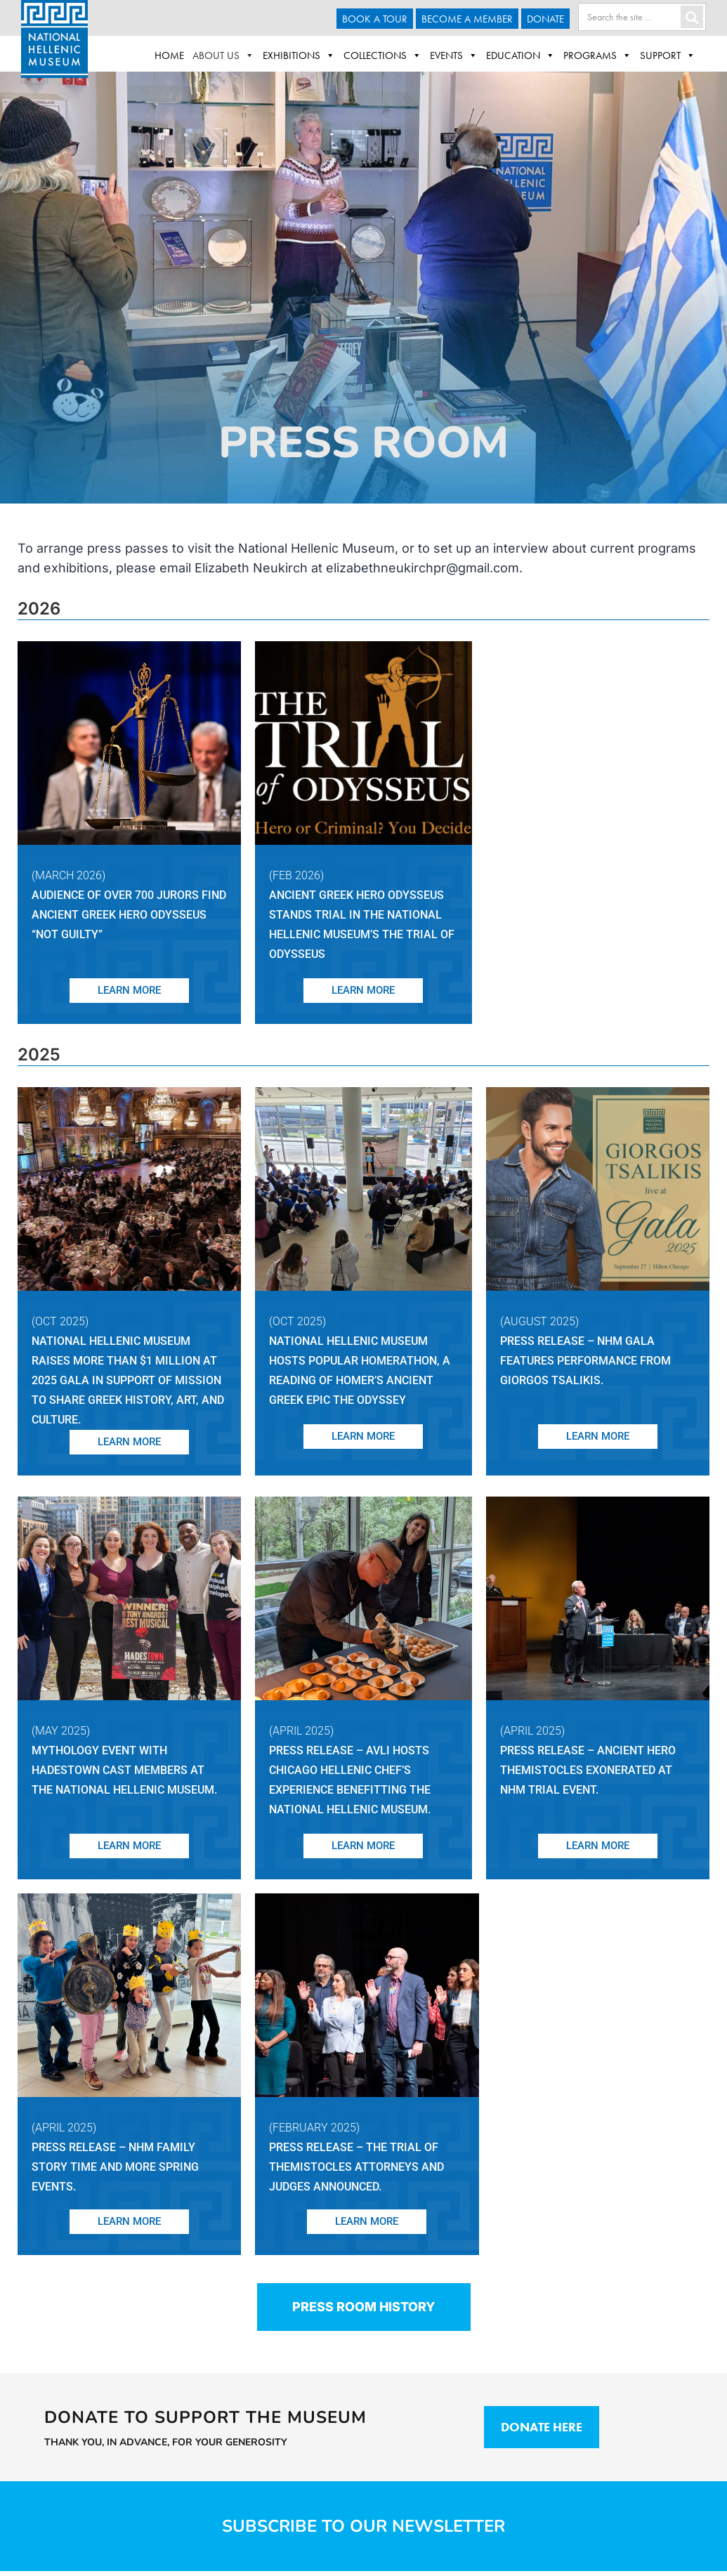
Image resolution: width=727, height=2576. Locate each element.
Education (520, 55)
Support (667, 55)
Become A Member (467, 19)
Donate (545, 19)
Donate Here (541, 2427)
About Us (223, 55)
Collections (382, 55)
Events (454, 55)
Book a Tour (374, 19)
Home (169, 55)
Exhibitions (299, 55)
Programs (597, 55)
